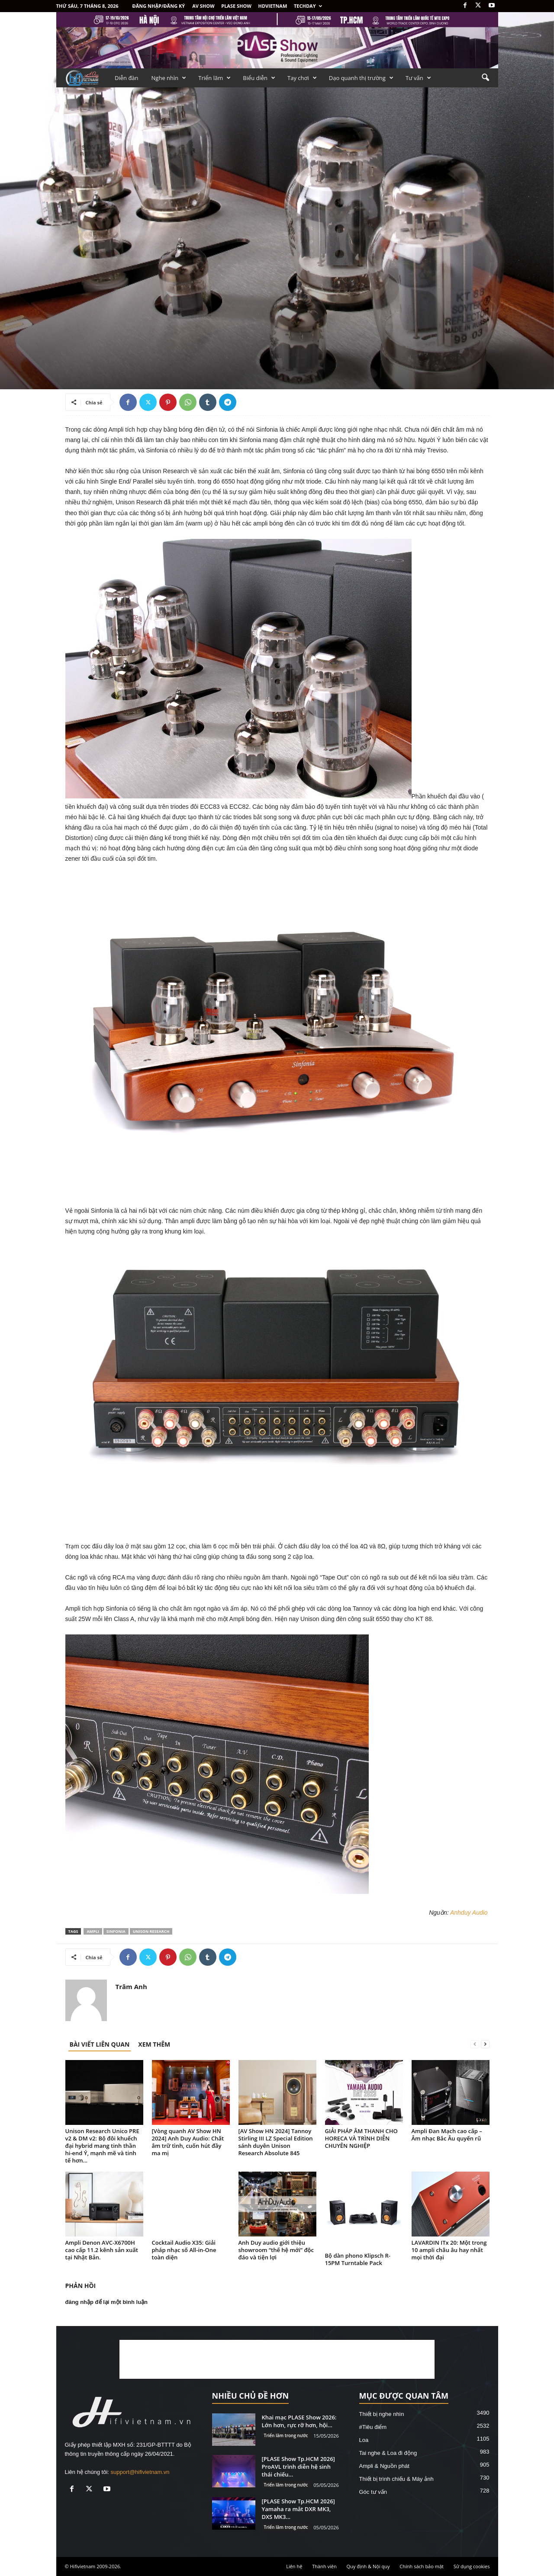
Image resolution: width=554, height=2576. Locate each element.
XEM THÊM (154, 2044)
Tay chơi (302, 77)
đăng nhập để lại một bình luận (106, 2302)
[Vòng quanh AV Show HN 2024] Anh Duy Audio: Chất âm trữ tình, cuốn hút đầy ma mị (188, 2142)
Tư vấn (418, 77)
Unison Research (151, 1931)
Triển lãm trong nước (286, 2435)
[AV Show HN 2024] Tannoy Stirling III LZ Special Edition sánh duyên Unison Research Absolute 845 (275, 2142)
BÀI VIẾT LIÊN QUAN (100, 2044)
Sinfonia (116, 1931)
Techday (308, 6)
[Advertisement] (277, 2359)
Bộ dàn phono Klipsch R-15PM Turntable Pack (358, 2259)
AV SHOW (203, 6)
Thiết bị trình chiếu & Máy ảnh (396, 2479)
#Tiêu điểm (373, 2427)
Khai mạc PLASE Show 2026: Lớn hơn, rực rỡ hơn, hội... (299, 2421)
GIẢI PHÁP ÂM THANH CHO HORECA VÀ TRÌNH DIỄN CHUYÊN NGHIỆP (361, 2138)
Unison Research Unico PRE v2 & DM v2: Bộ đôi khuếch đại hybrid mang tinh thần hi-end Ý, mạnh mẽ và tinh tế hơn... (102, 2145)
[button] (485, 77)
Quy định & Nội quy (368, 2566)
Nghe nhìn (169, 77)
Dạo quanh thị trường (361, 77)
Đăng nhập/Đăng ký (158, 6)
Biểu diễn (259, 77)
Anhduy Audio (469, 1912)
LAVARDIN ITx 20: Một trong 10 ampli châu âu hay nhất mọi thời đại (449, 2250)
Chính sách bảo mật (421, 2566)
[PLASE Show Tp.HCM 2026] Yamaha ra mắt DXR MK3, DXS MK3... (298, 2509)
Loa (364, 2440)
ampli (93, 1931)
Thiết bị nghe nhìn (381, 2414)
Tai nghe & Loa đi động (388, 2453)
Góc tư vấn (373, 2492)
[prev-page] (474, 2044)
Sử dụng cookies (472, 2566)
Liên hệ (294, 2566)
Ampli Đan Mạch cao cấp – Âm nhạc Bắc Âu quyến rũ (447, 2134)
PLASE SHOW (236, 6)
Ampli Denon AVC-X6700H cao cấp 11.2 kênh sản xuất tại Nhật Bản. (101, 2250)
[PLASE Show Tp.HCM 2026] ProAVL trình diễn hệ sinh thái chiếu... (298, 2466)
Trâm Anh (131, 1986)
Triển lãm (214, 77)
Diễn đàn (126, 78)
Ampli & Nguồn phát (384, 2466)
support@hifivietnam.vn (140, 2472)
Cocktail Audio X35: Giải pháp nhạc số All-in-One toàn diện (184, 2250)
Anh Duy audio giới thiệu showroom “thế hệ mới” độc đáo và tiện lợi (276, 2250)
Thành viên (324, 2566)
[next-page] (485, 2044)
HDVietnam (272, 6)
